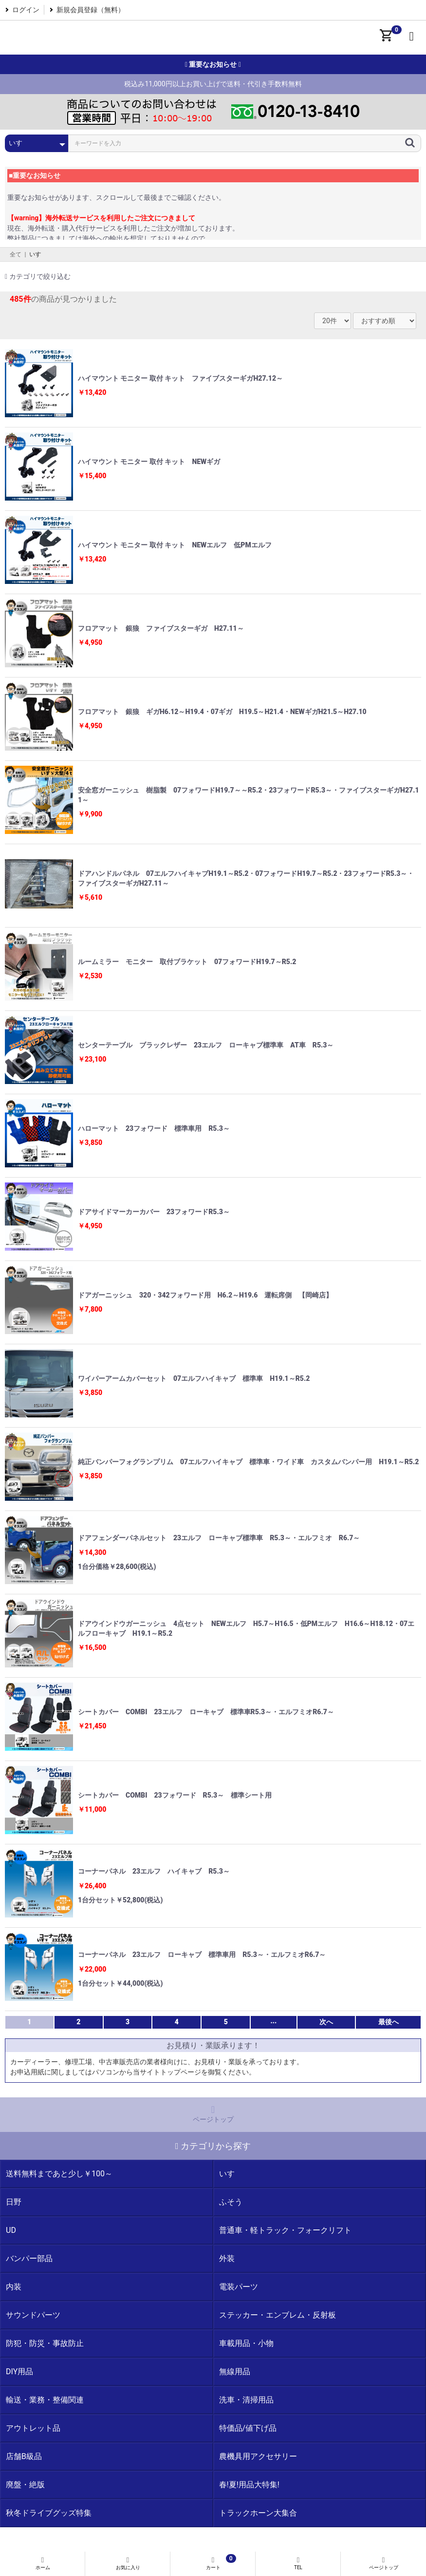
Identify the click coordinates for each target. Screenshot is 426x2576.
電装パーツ (238, 2286)
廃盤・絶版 (25, 2484)
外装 (227, 2258)
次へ (326, 2022)
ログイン (25, 10)
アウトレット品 (33, 2428)
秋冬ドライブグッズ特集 (49, 2513)
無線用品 (234, 2371)
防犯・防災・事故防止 (45, 2343)
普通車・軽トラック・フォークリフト (285, 2230)
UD (11, 2230)
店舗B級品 (24, 2456)
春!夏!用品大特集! (249, 2484)
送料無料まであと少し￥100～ (59, 2173)
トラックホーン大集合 (258, 2513)
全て (15, 254)
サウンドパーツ (33, 2315)
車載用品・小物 (246, 2343)
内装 (13, 2286)
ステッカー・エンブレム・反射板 (277, 2315)
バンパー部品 (29, 2258)
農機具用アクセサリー (258, 2456)
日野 (13, 2202)
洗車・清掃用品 (246, 2399)
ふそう (230, 2202)
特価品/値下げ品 (248, 2428)
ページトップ (213, 2114)
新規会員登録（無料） (90, 10)
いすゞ (38, 254)
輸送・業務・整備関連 (45, 2399)
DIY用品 (19, 2371)
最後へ (388, 2022)
